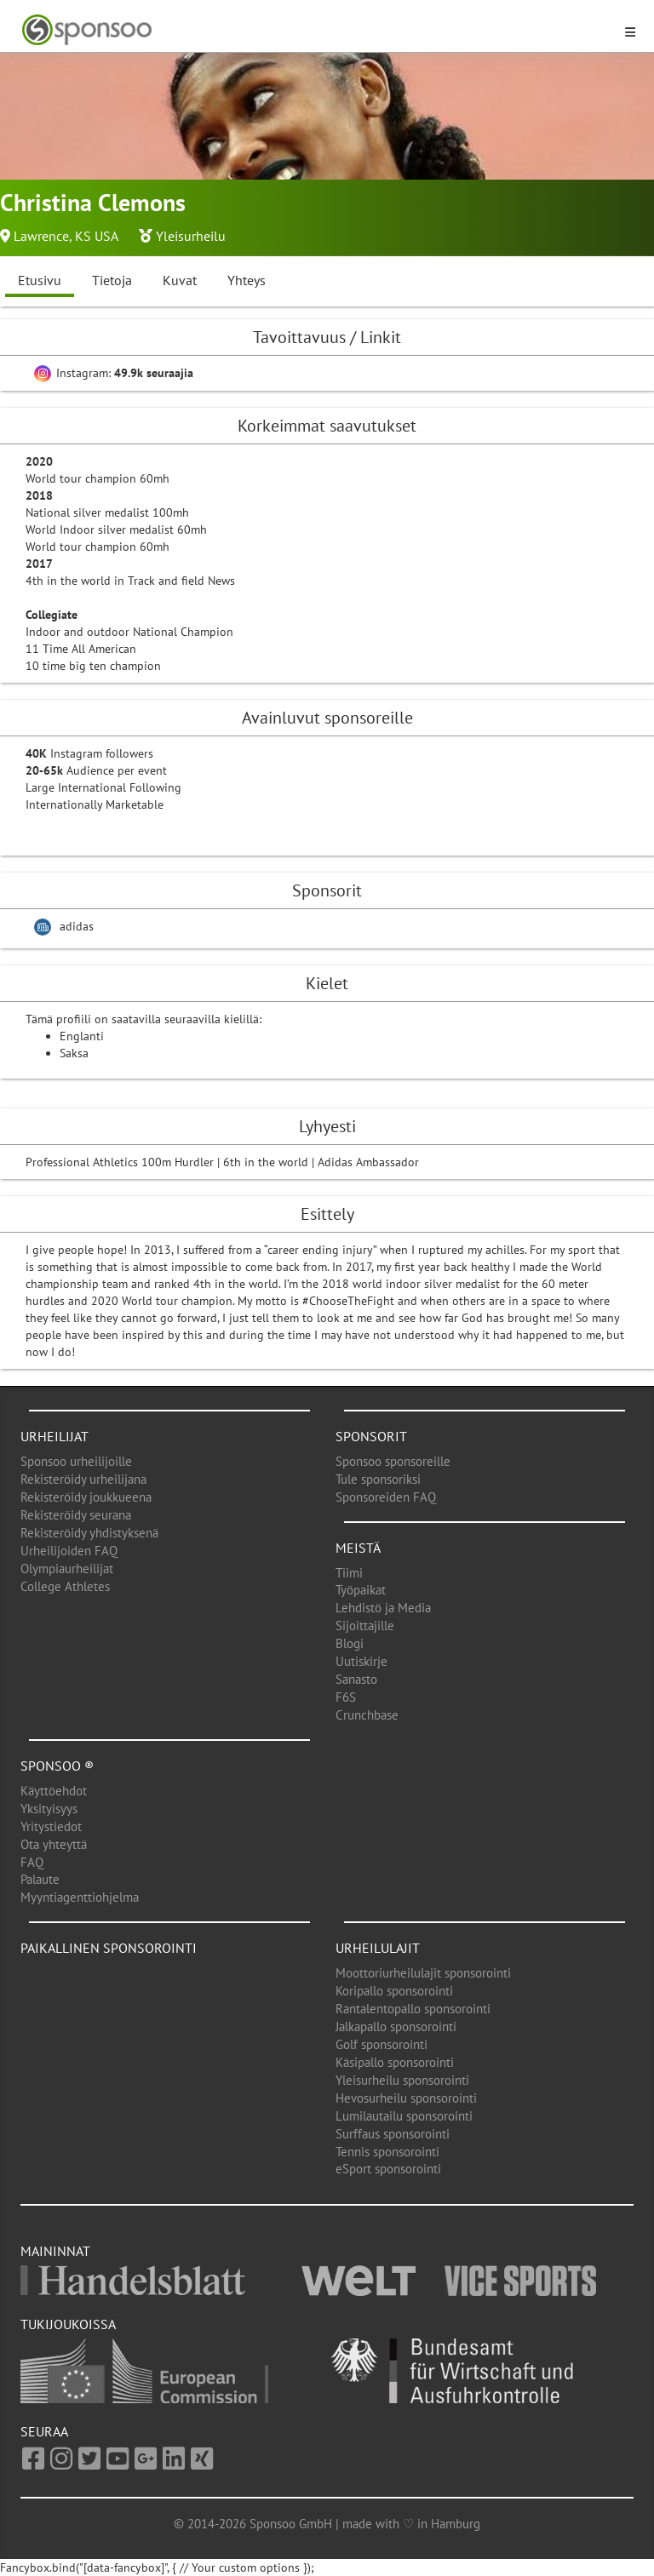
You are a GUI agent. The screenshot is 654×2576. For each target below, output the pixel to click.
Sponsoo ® (57, 1765)
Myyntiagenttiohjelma (79, 1897)
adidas (77, 926)
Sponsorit (371, 1436)
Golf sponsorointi (381, 2044)
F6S (346, 1697)
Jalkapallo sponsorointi (396, 2026)
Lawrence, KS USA (66, 235)
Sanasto (356, 1679)
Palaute (40, 1879)
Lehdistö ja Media (383, 1608)
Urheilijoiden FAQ (69, 1551)
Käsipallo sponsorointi (395, 2062)
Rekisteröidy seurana (75, 1515)
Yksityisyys (48, 1808)
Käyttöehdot (53, 1791)
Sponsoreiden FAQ (386, 1497)
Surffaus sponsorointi (393, 2134)
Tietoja (112, 280)
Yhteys (246, 280)
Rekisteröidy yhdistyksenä (89, 1533)
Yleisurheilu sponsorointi (402, 2080)
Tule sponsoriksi (378, 1479)
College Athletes (65, 1586)
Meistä (358, 1547)
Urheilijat (54, 1436)
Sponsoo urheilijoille (76, 1461)
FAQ (31, 1862)
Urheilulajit (378, 1947)
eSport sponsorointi (388, 2169)
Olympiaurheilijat (66, 1568)
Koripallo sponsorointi (394, 1991)
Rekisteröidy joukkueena (86, 1497)
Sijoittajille (365, 1625)
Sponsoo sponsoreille (393, 1461)
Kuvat (180, 280)
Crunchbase (367, 1715)
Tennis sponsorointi (387, 2152)
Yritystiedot (51, 1826)
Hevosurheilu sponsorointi (406, 2098)
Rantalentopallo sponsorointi (413, 2009)
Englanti (82, 1036)
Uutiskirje (361, 1661)
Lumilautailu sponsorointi (404, 2116)
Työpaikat (361, 1590)
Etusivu (39, 280)
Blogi (350, 1643)
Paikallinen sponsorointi (108, 1947)
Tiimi (349, 1573)
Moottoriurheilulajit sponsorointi (423, 1973)
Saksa (74, 1053)
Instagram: (113, 373)
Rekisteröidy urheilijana (83, 1479)
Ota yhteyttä (53, 1844)
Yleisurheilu (191, 235)
